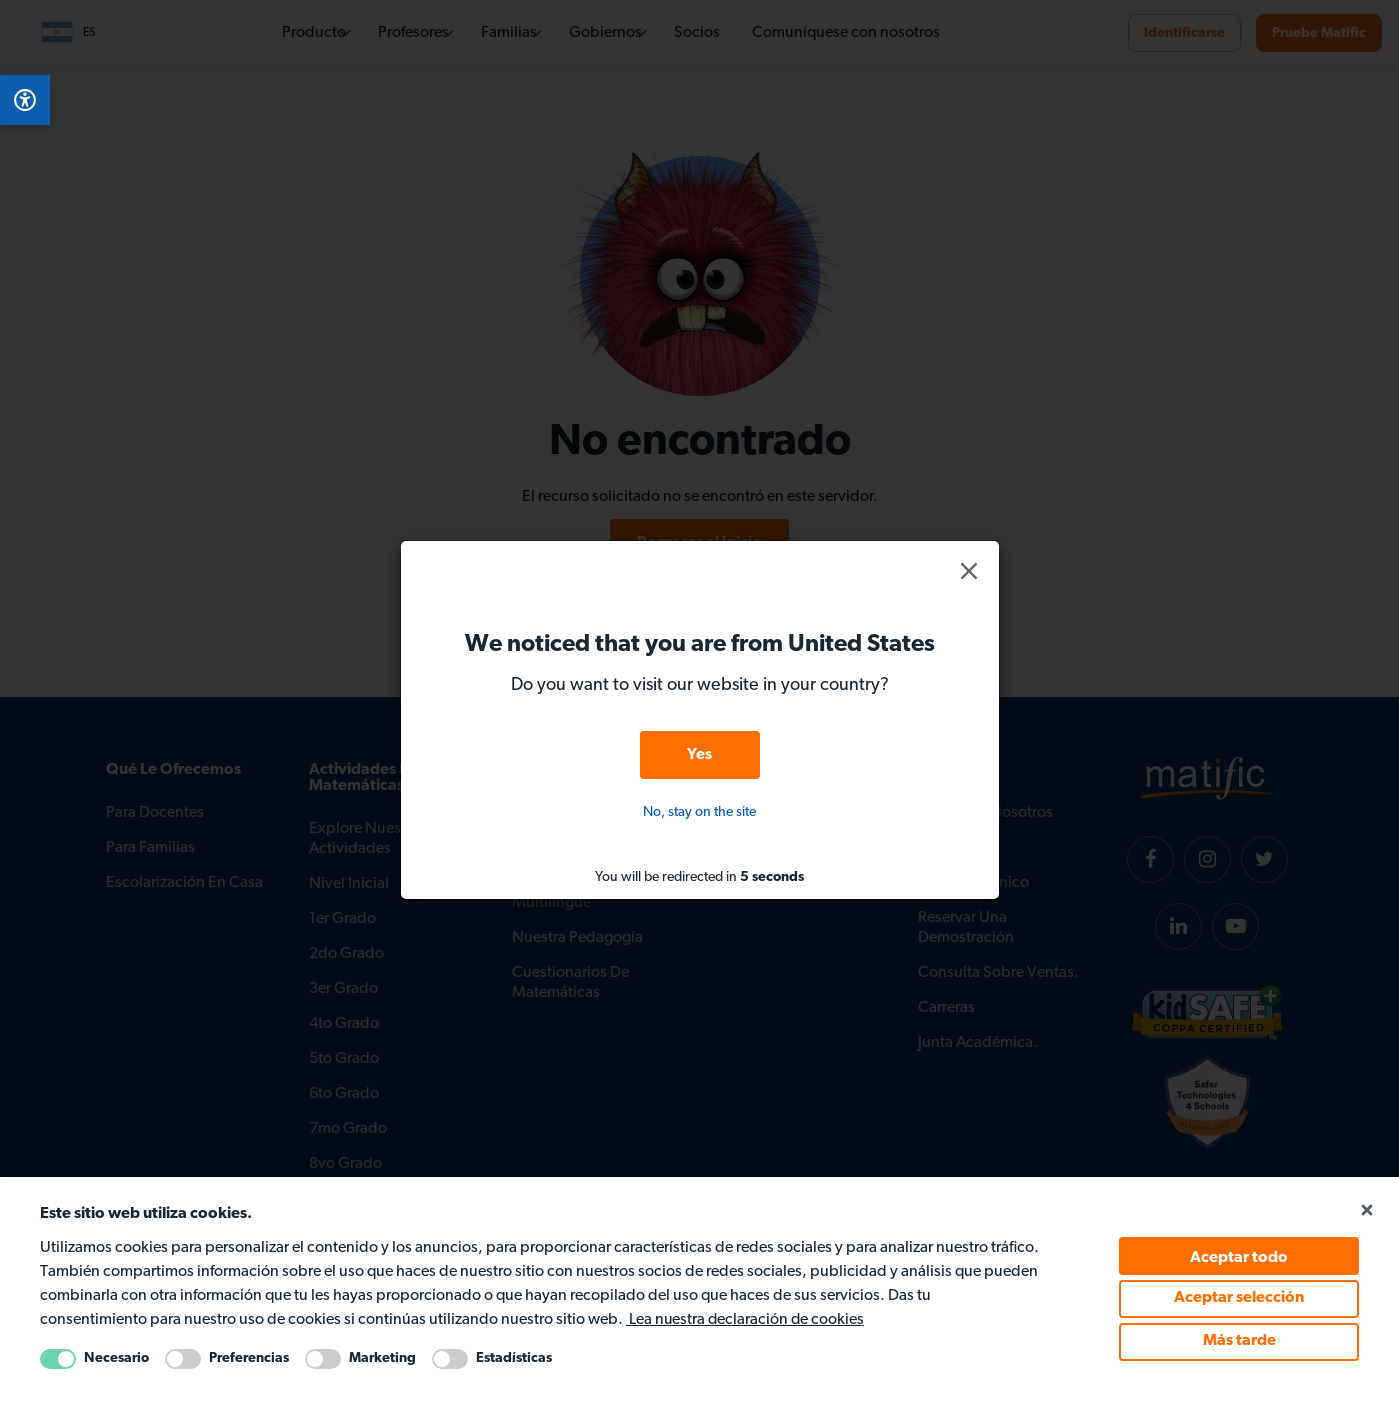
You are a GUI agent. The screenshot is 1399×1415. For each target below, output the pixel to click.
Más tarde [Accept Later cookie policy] (1239, 1342)
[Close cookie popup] (1366, 1212)
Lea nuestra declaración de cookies (746, 1321)
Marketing (382, 1358)
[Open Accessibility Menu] (25, 100)
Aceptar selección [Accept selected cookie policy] (1239, 1299)
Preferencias (249, 1358)
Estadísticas (514, 1358)
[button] (969, 571)
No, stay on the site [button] (699, 812)
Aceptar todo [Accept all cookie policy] (1239, 1258)
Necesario (116, 1358)
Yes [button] (699, 755)
